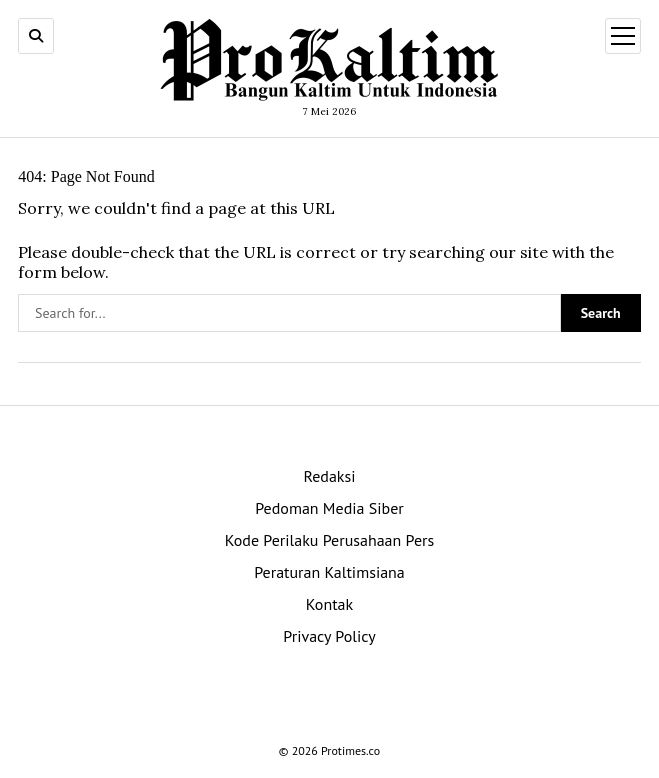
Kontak (329, 604)
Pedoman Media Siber (329, 508)
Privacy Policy (329, 636)
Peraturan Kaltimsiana (329, 572)
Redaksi (329, 476)
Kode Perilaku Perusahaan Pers (330, 540)
